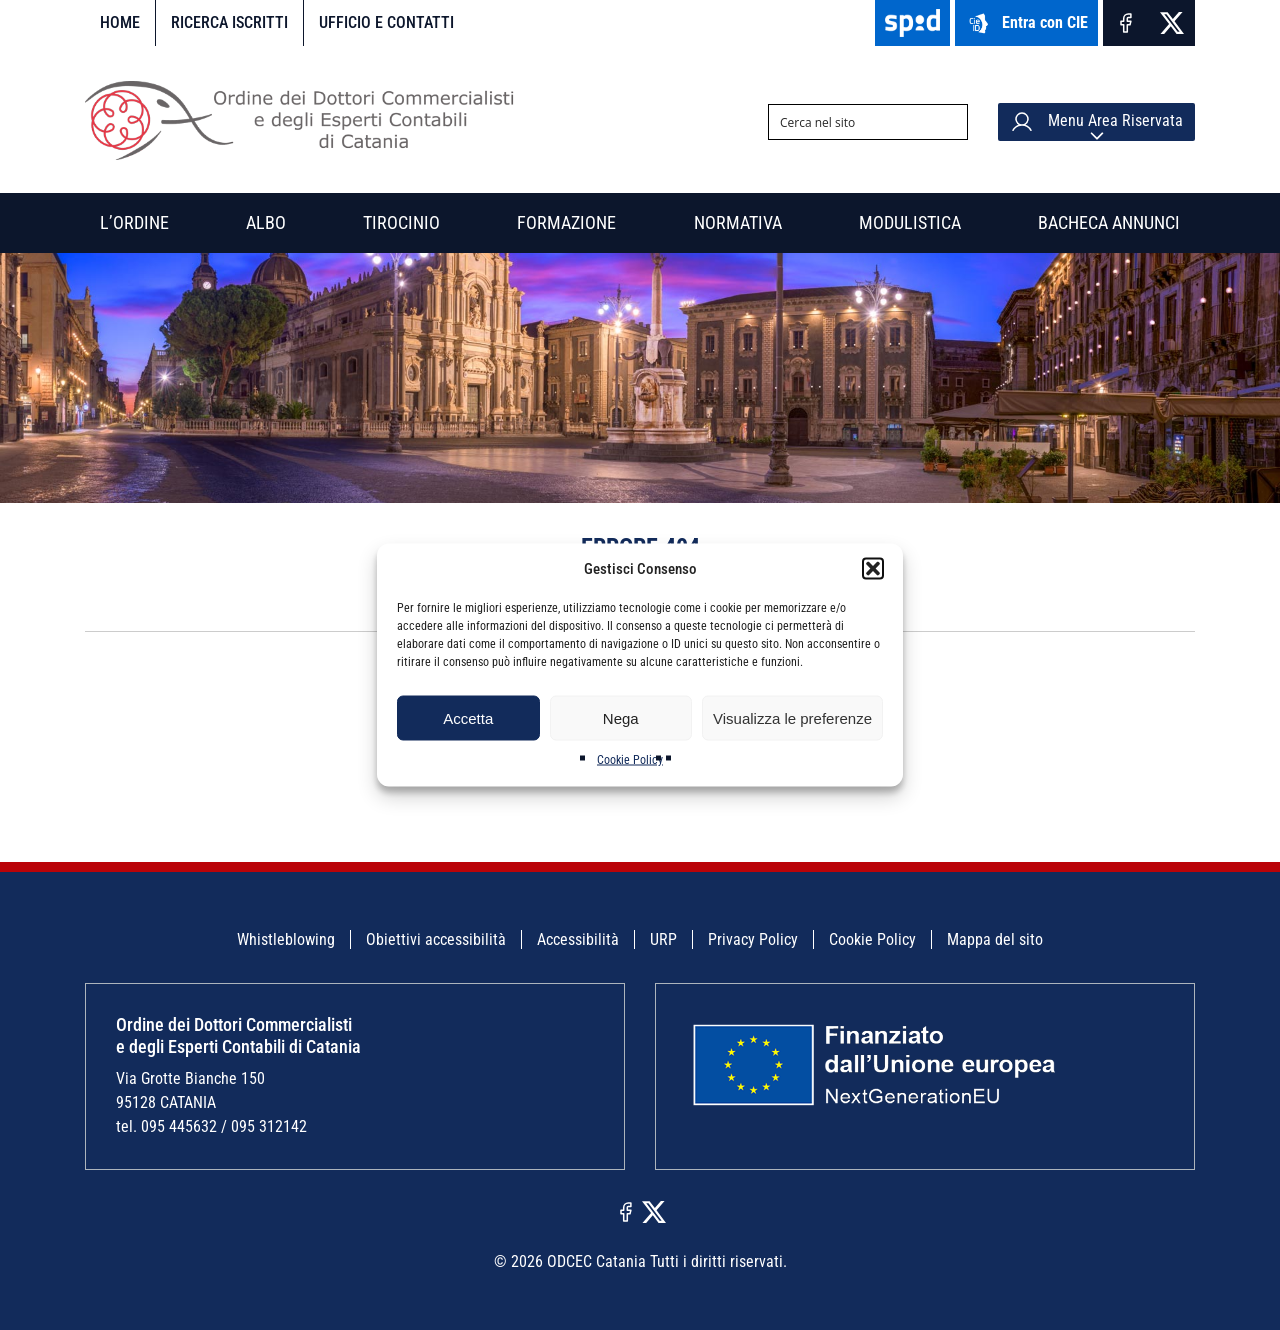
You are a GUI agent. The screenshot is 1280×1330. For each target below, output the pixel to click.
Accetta (468, 717)
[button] (873, 569)
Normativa (738, 222)
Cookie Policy (630, 760)
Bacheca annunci (1109, 222)
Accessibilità (578, 939)
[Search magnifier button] (950, 122)
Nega (621, 717)
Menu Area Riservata (1096, 122)
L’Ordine (134, 222)
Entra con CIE (1026, 23)
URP (663, 939)
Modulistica (910, 222)
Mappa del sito (995, 939)
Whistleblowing (286, 939)
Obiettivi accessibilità (436, 939)
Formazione (566, 222)
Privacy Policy (753, 939)
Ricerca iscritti (229, 22)
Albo (266, 222)
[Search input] (852, 122)
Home (120, 22)
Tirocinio (401, 222)
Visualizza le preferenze (792, 717)
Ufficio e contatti (386, 22)
